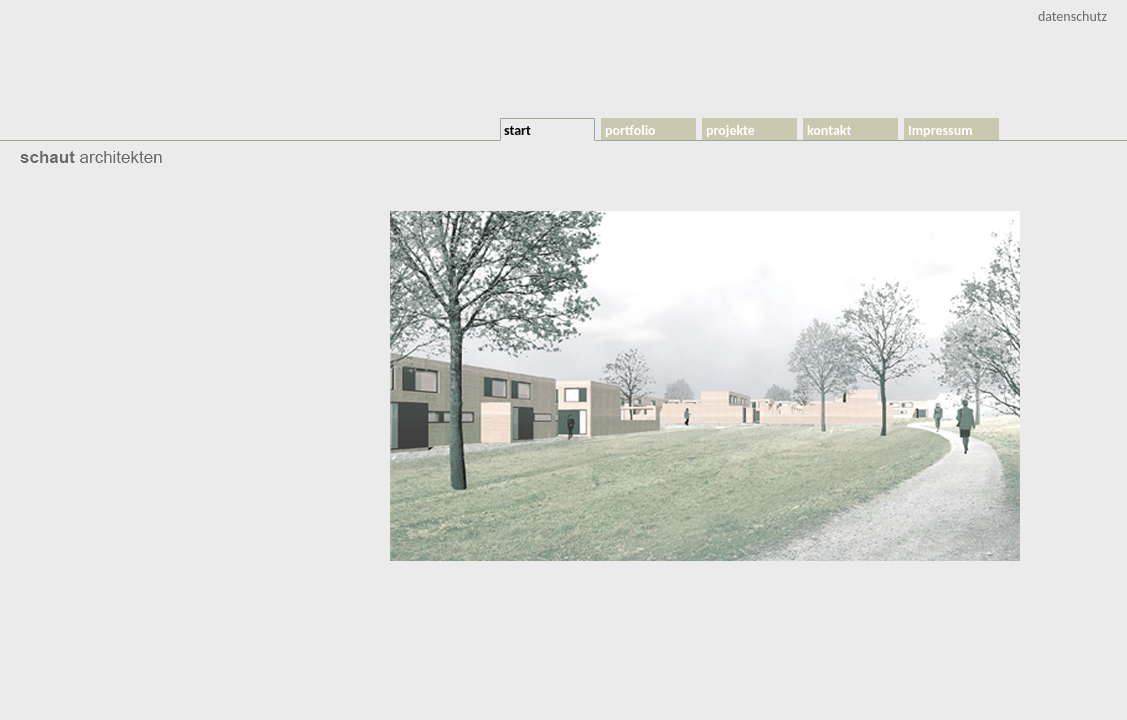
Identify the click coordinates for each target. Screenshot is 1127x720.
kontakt (829, 130)
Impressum (940, 130)
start (517, 130)
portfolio (630, 130)
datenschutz (1072, 16)
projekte (730, 130)
